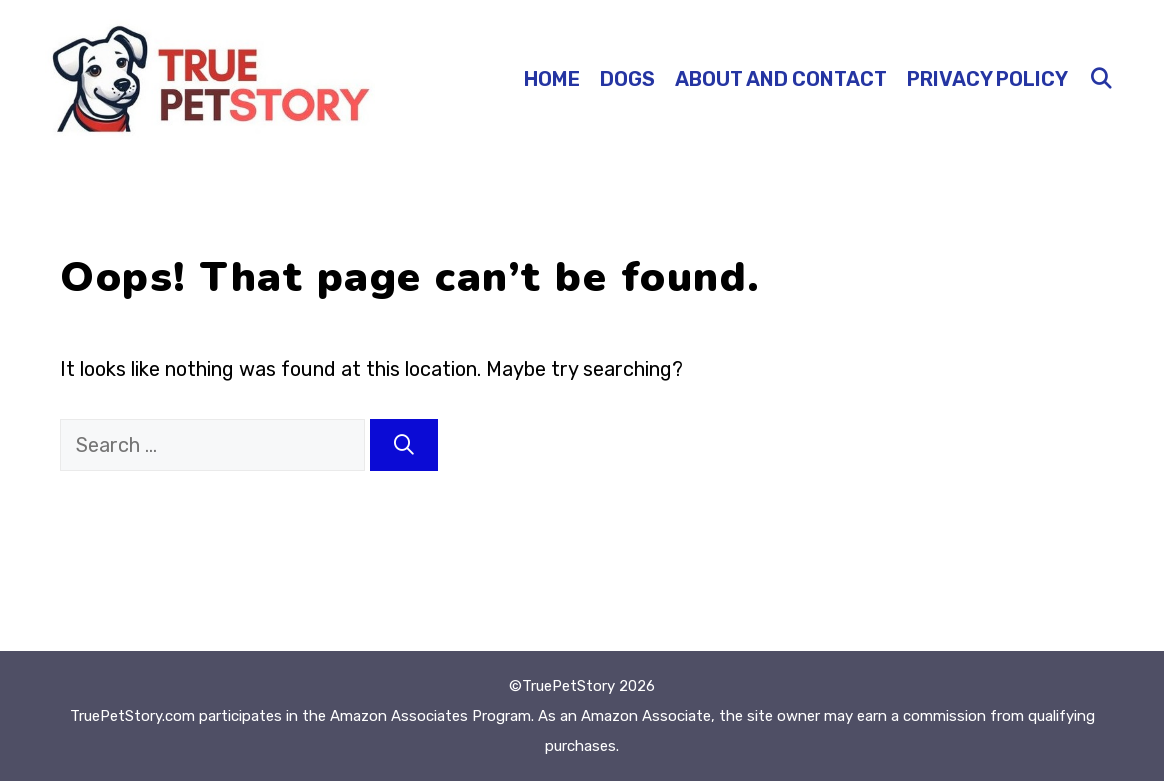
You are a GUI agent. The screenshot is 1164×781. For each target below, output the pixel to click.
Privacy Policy (987, 79)
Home (552, 79)
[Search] (404, 445)
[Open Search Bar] (1101, 79)
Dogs (627, 79)
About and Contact (781, 79)
